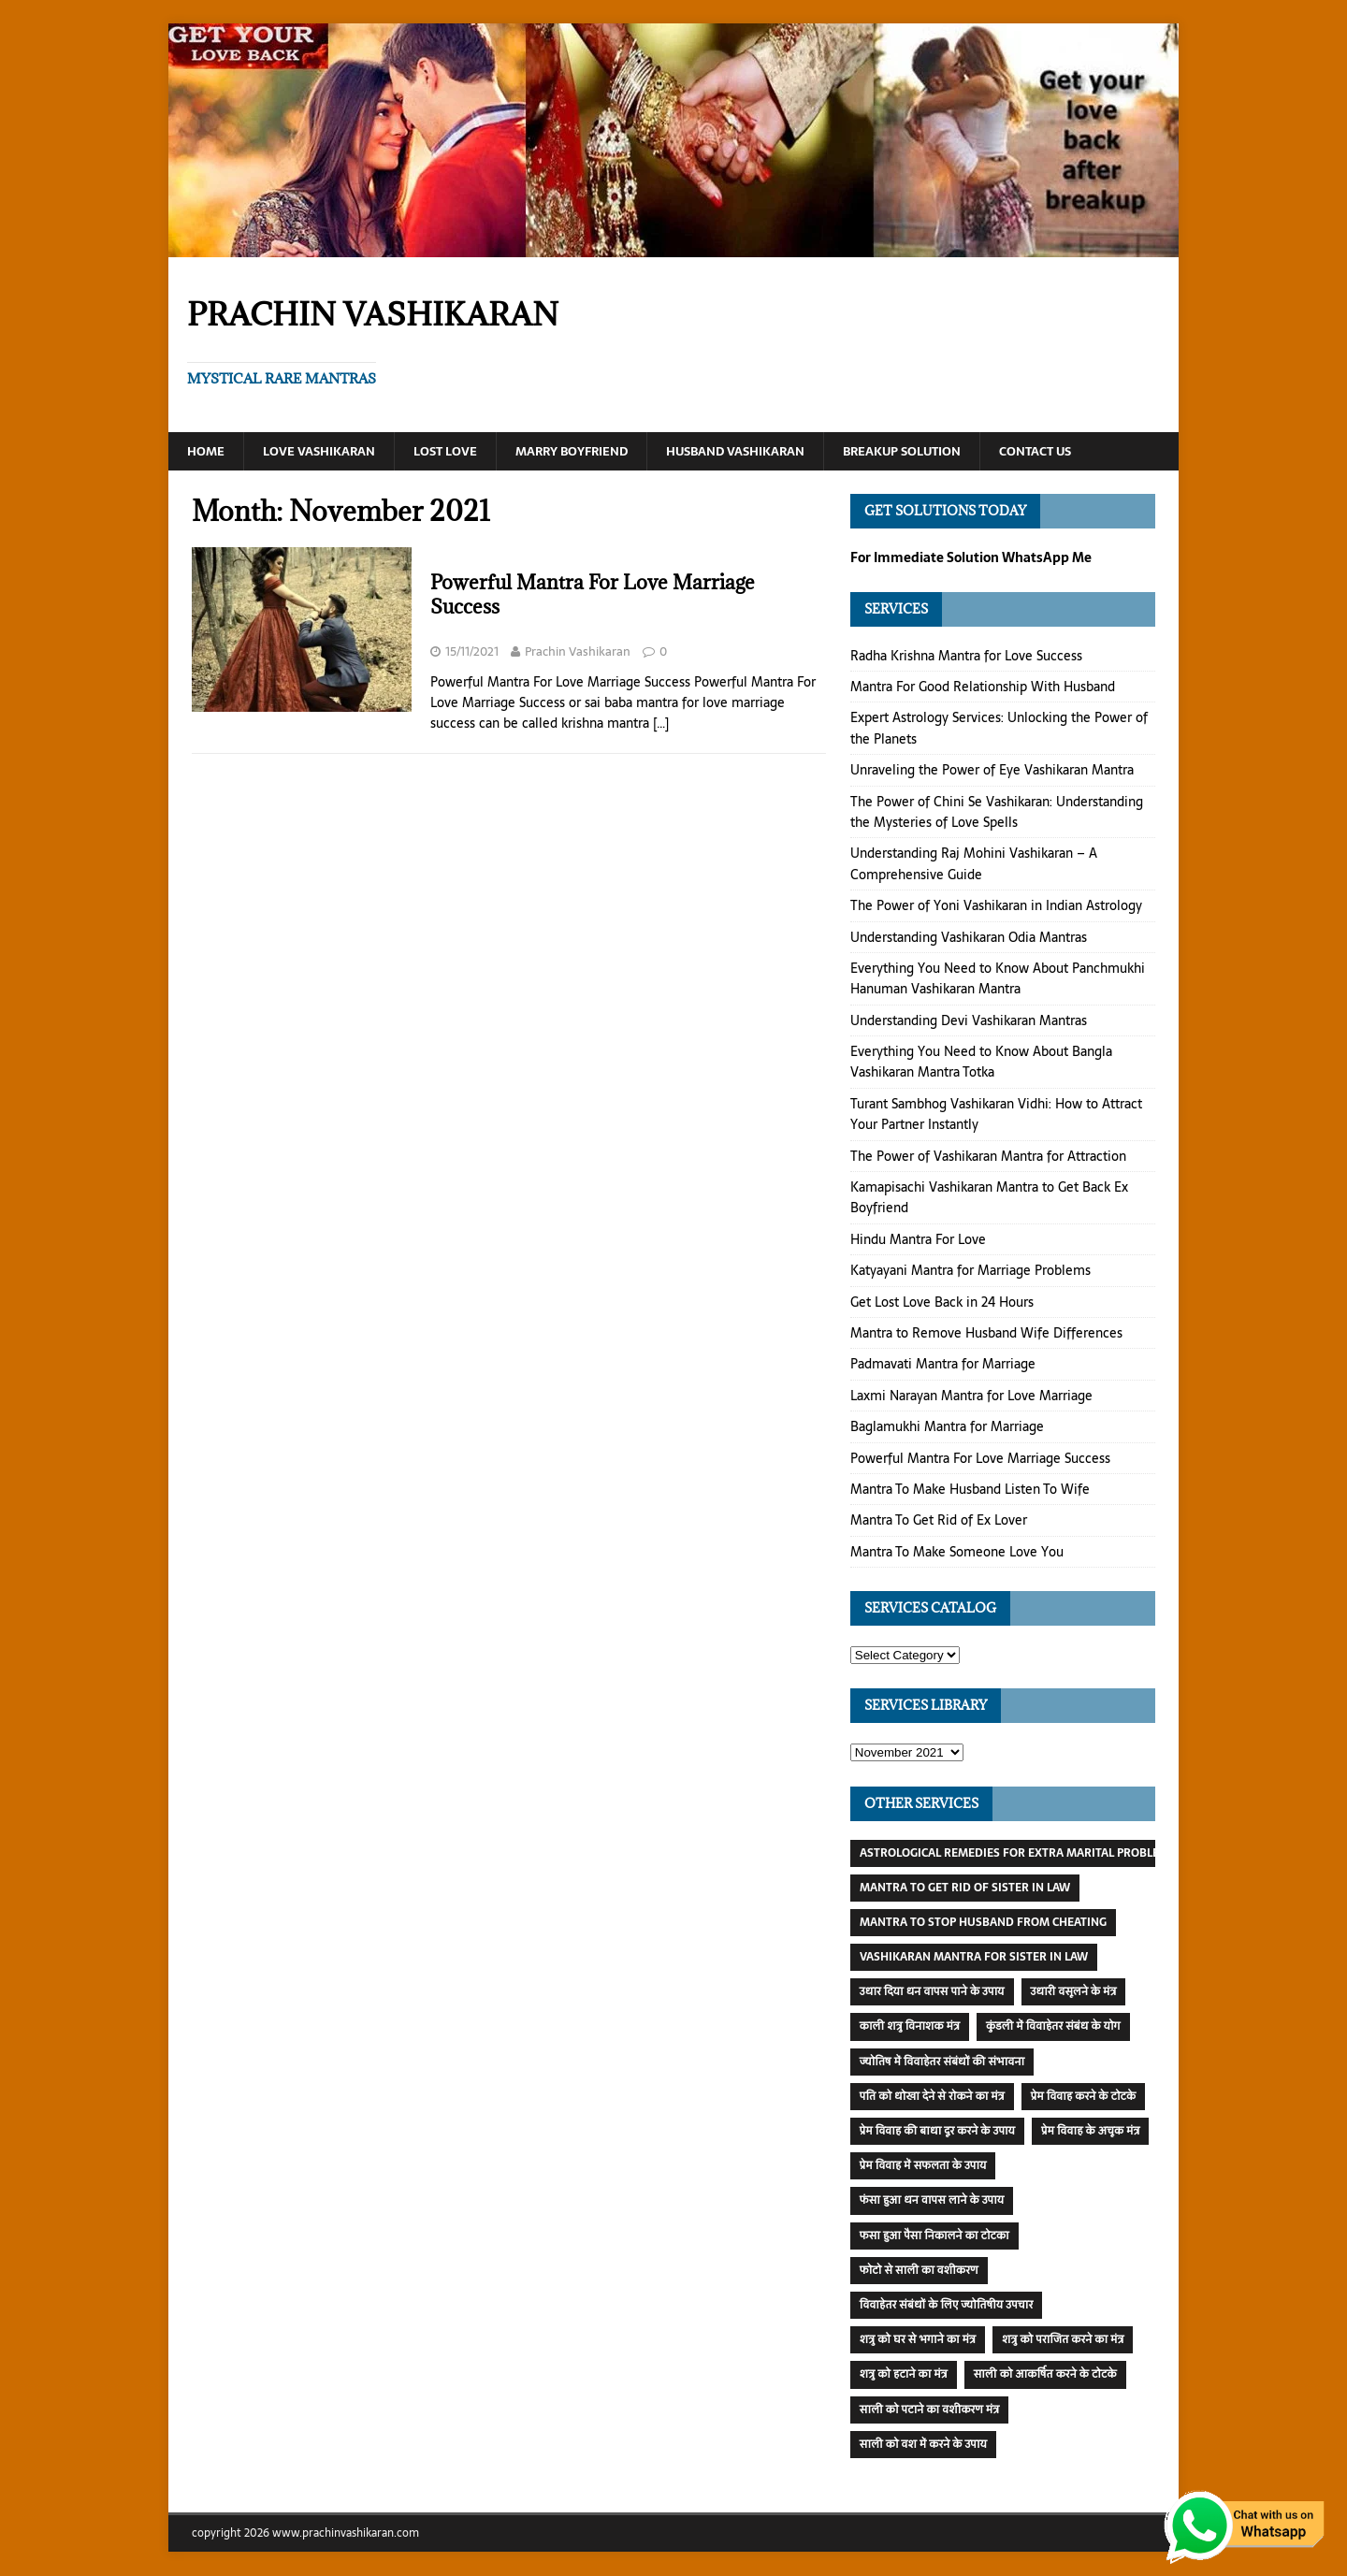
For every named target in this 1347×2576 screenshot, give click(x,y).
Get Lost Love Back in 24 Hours (942, 1303)
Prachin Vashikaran (577, 652)
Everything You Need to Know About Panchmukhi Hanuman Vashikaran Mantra (997, 979)
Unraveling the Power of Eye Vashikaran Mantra (992, 770)
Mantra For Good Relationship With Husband (982, 687)
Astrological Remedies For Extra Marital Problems (1018, 1854)
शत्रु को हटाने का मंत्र (904, 2375)
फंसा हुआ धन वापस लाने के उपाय (932, 2201)
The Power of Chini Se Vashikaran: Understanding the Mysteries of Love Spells (996, 812)
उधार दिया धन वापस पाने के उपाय (932, 1992)
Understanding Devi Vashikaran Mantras (968, 1021)
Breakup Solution (946, 451)
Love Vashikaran (326, 451)
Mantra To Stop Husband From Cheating (983, 1923)
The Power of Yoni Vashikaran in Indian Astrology (996, 906)
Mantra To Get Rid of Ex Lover (938, 1521)
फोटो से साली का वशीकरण (919, 2271)
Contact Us (1089, 451)
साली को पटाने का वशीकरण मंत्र (930, 2410)
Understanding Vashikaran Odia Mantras (968, 937)
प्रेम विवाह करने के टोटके (1083, 2097)
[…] (661, 724)
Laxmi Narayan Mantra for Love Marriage (971, 1396)
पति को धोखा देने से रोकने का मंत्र (932, 2097)
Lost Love (458, 451)
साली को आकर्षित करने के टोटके (1045, 2375)
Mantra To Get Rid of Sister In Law (965, 1888)
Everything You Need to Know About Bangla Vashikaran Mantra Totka (981, 1062)
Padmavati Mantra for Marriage (943, 1364)
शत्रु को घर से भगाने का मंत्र (918, 2340)
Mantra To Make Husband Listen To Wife (970, 1490)
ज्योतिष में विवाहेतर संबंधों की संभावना (942, 2062)
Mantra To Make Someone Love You (957, 1552)
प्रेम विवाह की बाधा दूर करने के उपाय (937, 2131)
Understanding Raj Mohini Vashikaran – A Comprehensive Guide (973, 864)
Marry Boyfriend (591, 451)
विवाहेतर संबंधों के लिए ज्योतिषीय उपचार (946, 2305)
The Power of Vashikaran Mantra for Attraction (988, 1157)
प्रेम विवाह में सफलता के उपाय (923, 2166)
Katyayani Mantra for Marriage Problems (970, 1271)
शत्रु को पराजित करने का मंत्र (1062, 2340)
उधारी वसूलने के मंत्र (1074, 1992)
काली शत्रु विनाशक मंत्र (910, 2027)
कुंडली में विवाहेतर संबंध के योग (1053, 2027)
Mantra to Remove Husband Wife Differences (986, 1334)
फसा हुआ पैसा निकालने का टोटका (934, 2236)
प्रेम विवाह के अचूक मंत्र (1090, 2131)
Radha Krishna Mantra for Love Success (966, 656)
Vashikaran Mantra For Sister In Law (974, 1957)
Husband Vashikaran (767, 451)
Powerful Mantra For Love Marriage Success (592, 595)
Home (207, 451)
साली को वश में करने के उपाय (923, 2445)
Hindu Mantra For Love (918, 1240)
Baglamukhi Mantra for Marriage (947, 1427)
